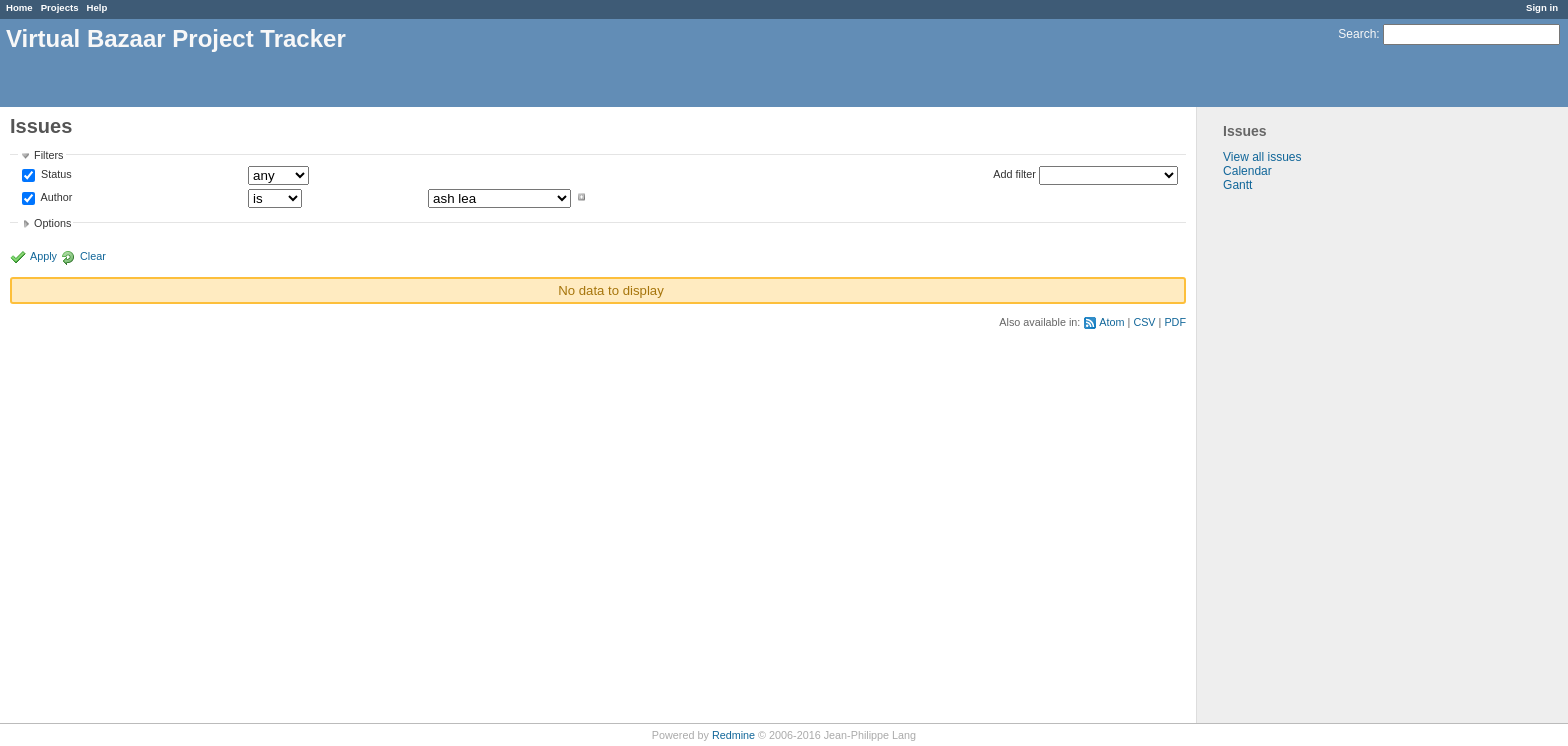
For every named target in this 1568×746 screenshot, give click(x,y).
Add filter (1014, 174)
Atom (1111, 322)
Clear (93, 256)
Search (1357, 34)
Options (52, 223)
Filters (48, 155)
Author (55, 197)
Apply (43, 256)
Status (55, 175)
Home (19, 7)
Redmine (733, 735)
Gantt (1237, 185)
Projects (60, 7)
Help (97, 7)
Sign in (1542, 7)
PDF (1175, 322)
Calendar (1247, 171)
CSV (1144, 322)
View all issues (1262, 157)
